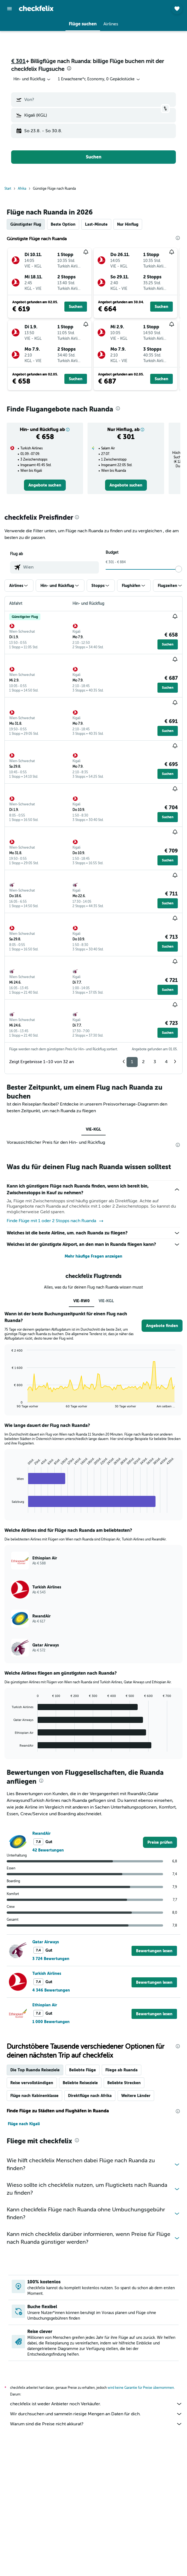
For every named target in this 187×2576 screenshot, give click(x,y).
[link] (45, 485)
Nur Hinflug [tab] (128, 224)
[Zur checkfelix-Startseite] (36, 8)
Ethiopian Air (44, 2005)
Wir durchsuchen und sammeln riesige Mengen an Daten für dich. (96, 2414)
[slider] (178, 569)
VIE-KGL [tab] (93, 1129)
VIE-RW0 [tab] (81, 1301)
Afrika (22, 189)
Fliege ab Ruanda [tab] (121, 2070)
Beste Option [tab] (63, 224)
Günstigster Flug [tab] (25, 224)
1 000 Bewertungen (51, 2021)
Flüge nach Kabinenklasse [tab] (34, 2095)
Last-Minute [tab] (96, 224)
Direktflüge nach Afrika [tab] (90, 2095)
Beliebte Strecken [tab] (124, 2083)
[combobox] (32, 79)
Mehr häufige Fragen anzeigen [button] (93, 1256)
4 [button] (166, 1061)
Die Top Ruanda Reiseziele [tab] (35, 2070)
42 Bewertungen (48, 1850)
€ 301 (18, 61)
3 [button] (155, 1061)
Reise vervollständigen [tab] (31, 2083)
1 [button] (132, 1061)
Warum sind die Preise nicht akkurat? (96, 2424)
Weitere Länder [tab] (135, 2095)
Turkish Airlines (46, 1973)
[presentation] (69, 68)
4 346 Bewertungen (51, 1990)
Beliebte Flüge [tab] (82, 2070)
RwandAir (41, 1833)
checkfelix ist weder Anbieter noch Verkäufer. (96, 2404)
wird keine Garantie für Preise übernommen (141, 2388)
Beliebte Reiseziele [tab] (80, 2083)
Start (7, 189)
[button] (9, 9)
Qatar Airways (45, 1942)
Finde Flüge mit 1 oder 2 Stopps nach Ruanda (55, 1221)
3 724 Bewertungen (50, 1958)
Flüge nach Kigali (24, 2124)
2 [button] (143, 1061)
